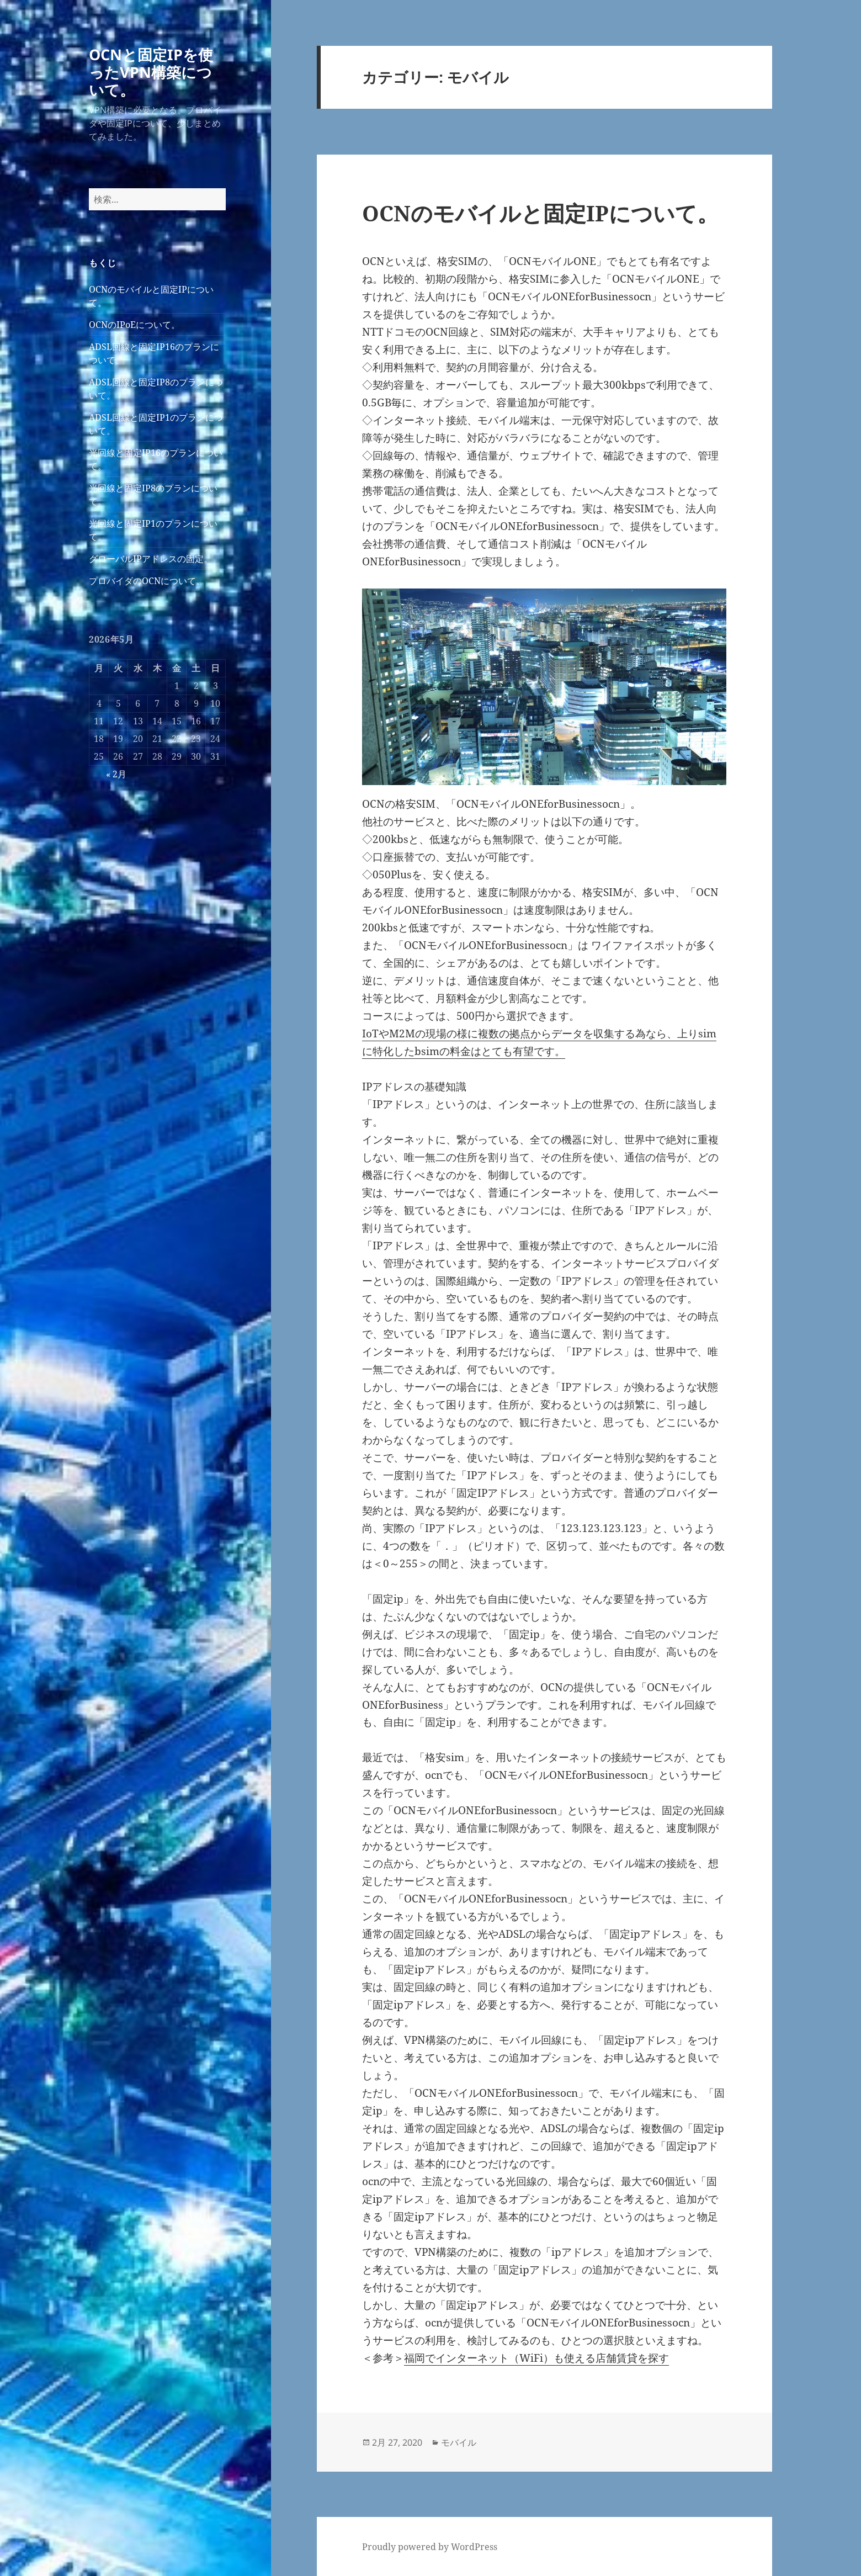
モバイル (458, 2442)
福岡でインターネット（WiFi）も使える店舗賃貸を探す (536, 2358)
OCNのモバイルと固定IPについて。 (540, 212)
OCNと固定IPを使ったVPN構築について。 (151, 72)
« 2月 (116, 774)
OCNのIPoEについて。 (134, 325)
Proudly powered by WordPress (429, 2547)
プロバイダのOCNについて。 (147, 581)
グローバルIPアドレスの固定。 (150, 559)
